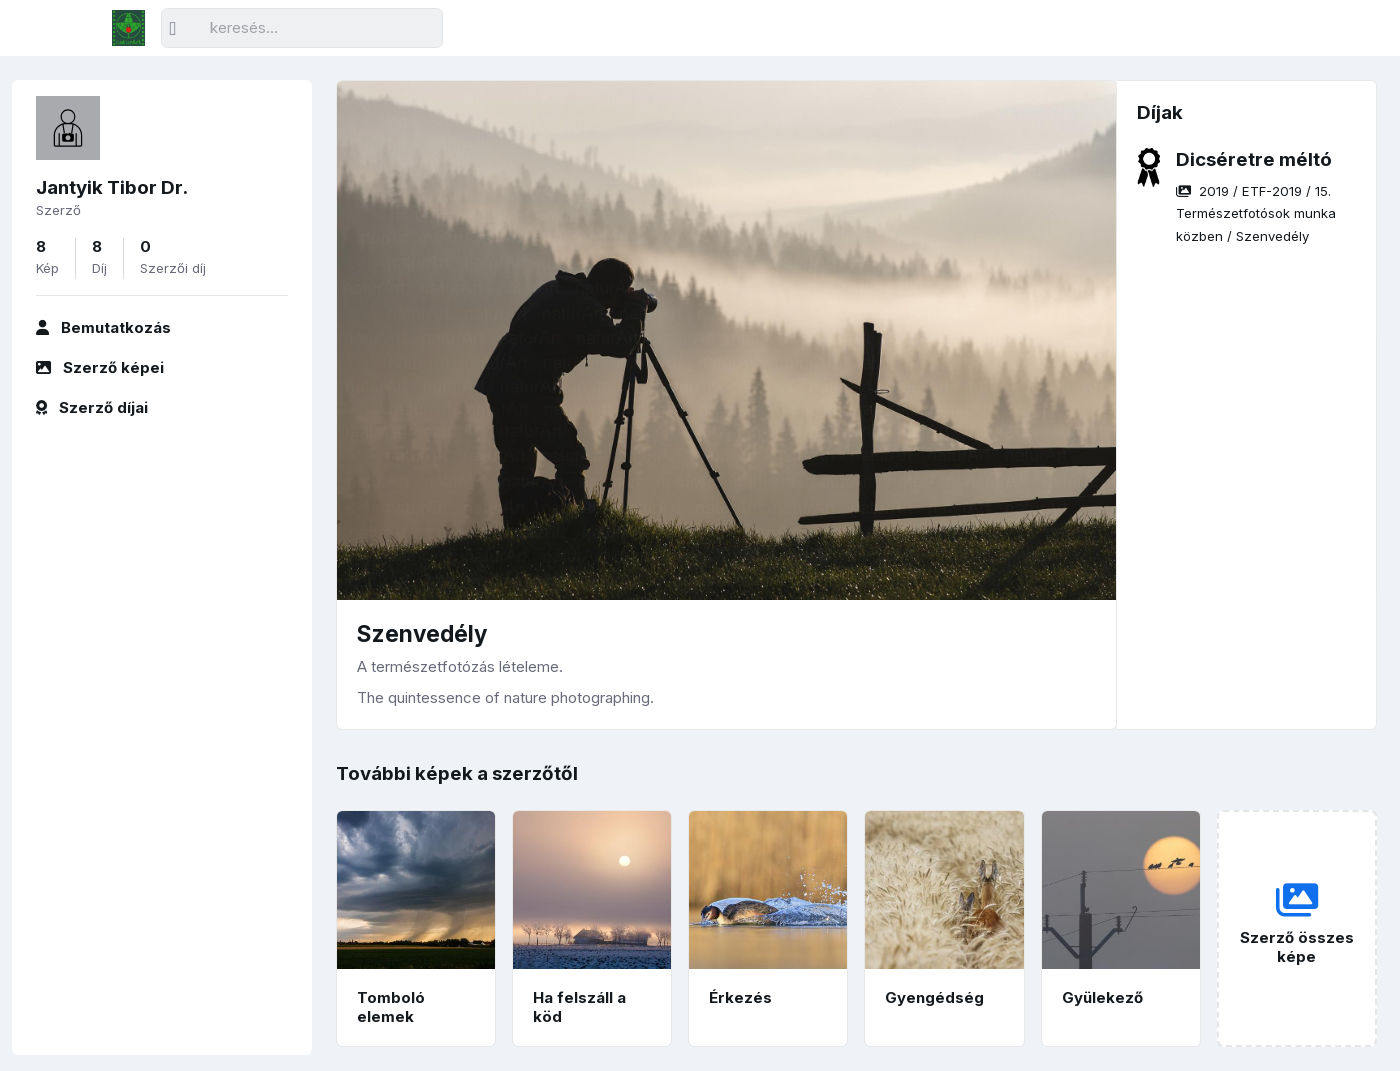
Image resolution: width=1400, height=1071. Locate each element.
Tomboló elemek (391, 1007)
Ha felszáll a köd (579, 1007)
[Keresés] (302, 28)
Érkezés (740, 997)
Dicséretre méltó (1254, 159)
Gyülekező (1102, 997)
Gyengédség (934, 997)
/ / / (1256, 213)
